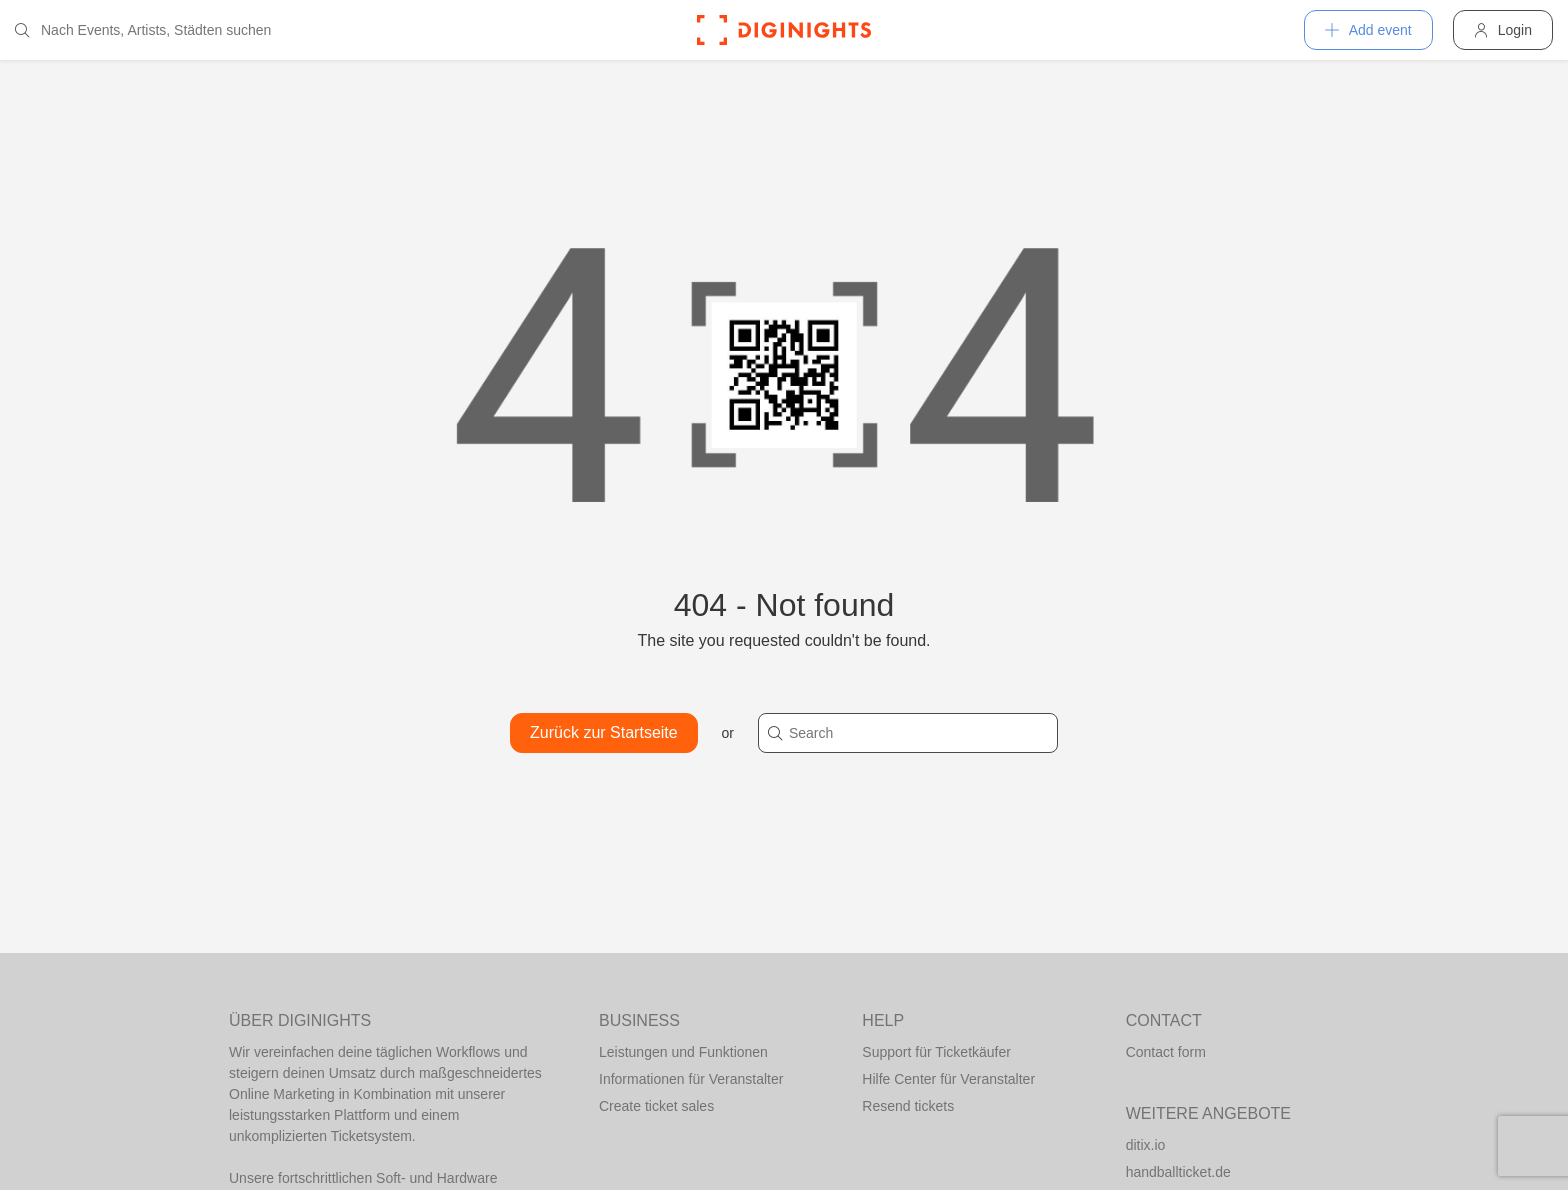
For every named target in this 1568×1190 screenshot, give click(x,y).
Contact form (1166, 1052)
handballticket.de (1178, 1172)
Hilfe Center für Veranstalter (948, 1079)
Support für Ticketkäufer (936, 1052)
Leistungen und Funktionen (683, 1052)
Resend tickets (908, 1106)
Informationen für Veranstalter (691, 1079)
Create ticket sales (656, 1106)
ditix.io (1146, 1145)
